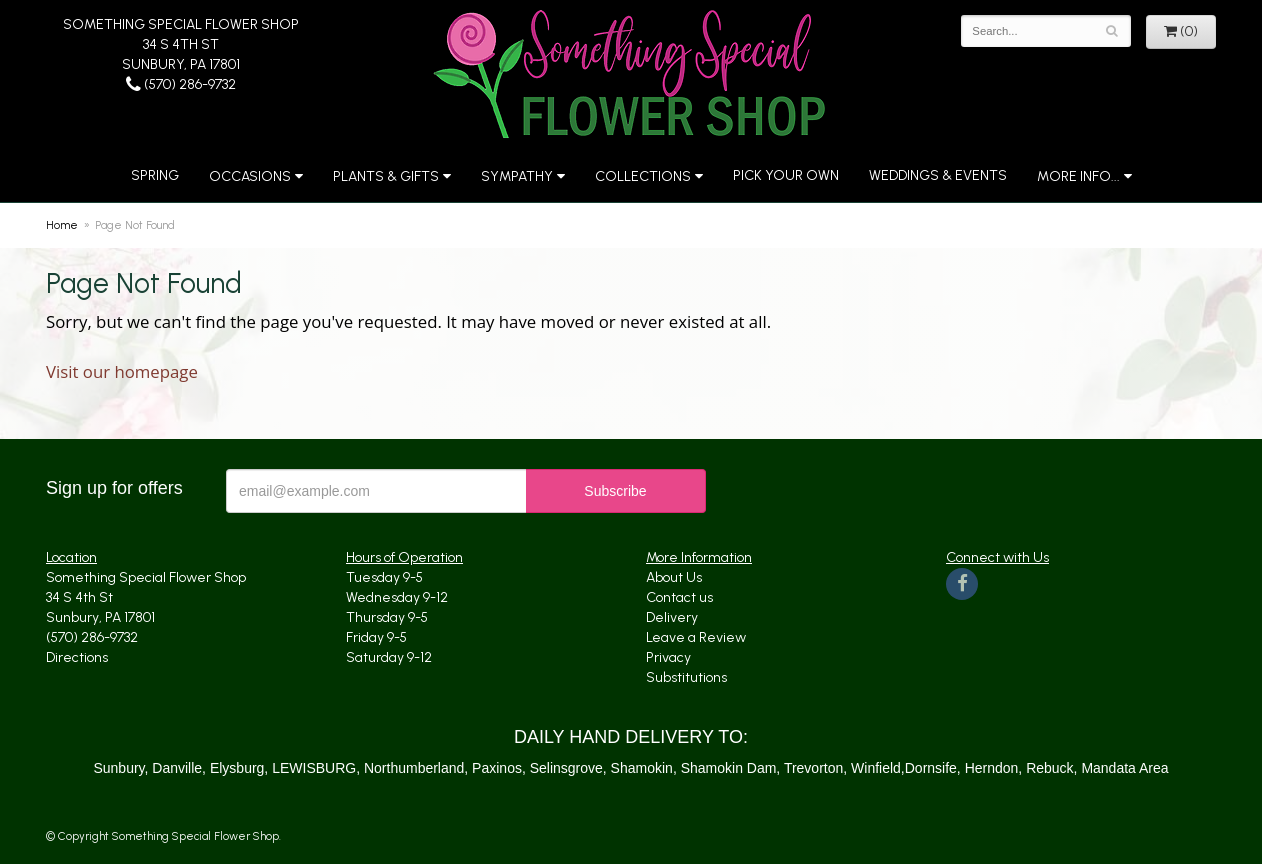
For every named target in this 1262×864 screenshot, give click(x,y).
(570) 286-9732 (181, 84)
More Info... (1078, 176)
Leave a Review (696, 637)
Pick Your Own (786, 175)
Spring (155, 175)
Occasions (250, 176)
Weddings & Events (938, 175)
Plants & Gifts (386, 176)
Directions (77, 657)
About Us (674, 577)
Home (62, 225)
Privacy (668, 657)
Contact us (679, 597)
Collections (643, 176)
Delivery (672, 617)
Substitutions (686, 677)
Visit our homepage (122, 371)
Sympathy (517, 176)
